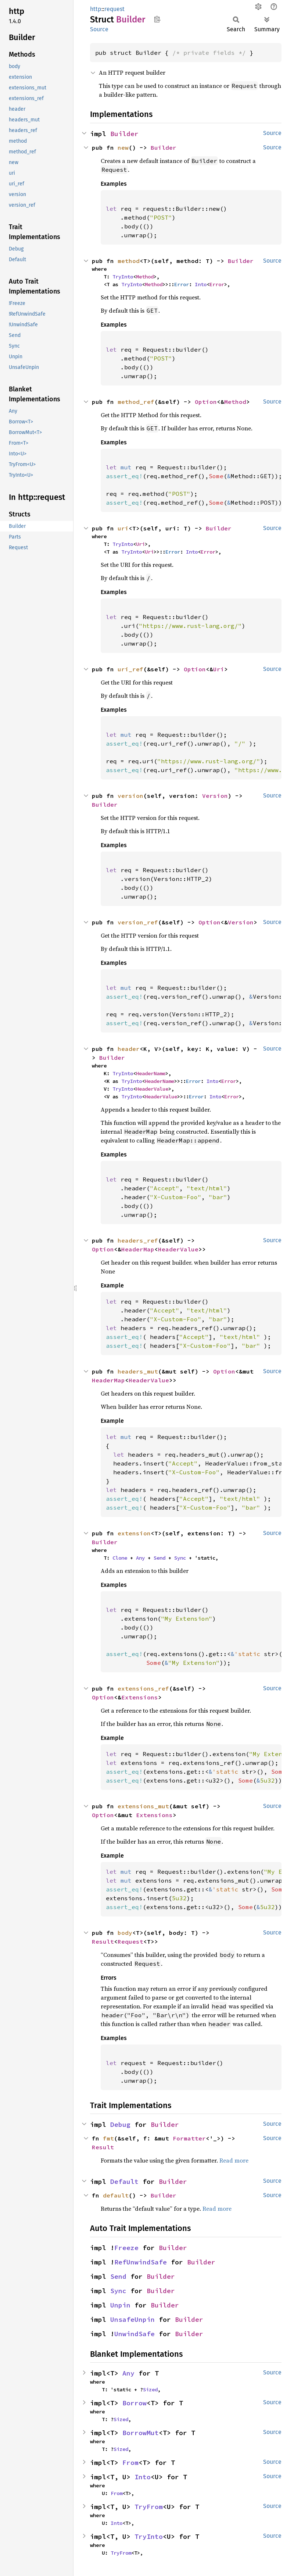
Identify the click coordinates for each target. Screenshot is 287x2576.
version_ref (138, 922)
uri (123, 528)
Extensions (139, 1697)
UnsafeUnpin (132, 2319)
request (114, 9)
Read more (233, 2160)
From (130, 2462)
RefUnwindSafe (140, 2262)
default (116, 2195)
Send (159, 1558)
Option (206, 401)
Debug (120, 2124)
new (123, 147)
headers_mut (138, 1371)
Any (140, 1558)
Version (215, 795)
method (129, 260)
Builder (124, 133)
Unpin (120, 2305)
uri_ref (130, 669)
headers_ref (138, 1240)
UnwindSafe (134, 2334)
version (130, 795)
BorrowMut (140, 2432)
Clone (119, 1558)
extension (134, 1533)
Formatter (189, 2138)
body (125, 1932)
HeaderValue (152, 1089)
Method (145, 276)
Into (201, 284)
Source (99, 29)
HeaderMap (137, 1249)
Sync (180, 1558)
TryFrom (148, 2506)
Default (124, 2181)
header (129, 1048)
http (95, 9)
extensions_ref (143, 1688)
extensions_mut (143, 1806)
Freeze (126, 2247)
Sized (150, 2389)
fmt (108, 2138)
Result (103, 1941)
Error (181, 284)
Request (130, 1941)
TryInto (122, 276)
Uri (140, 544)
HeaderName (150, 1073)
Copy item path (157, 19)
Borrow (134, 2403)
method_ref (136, 401)
